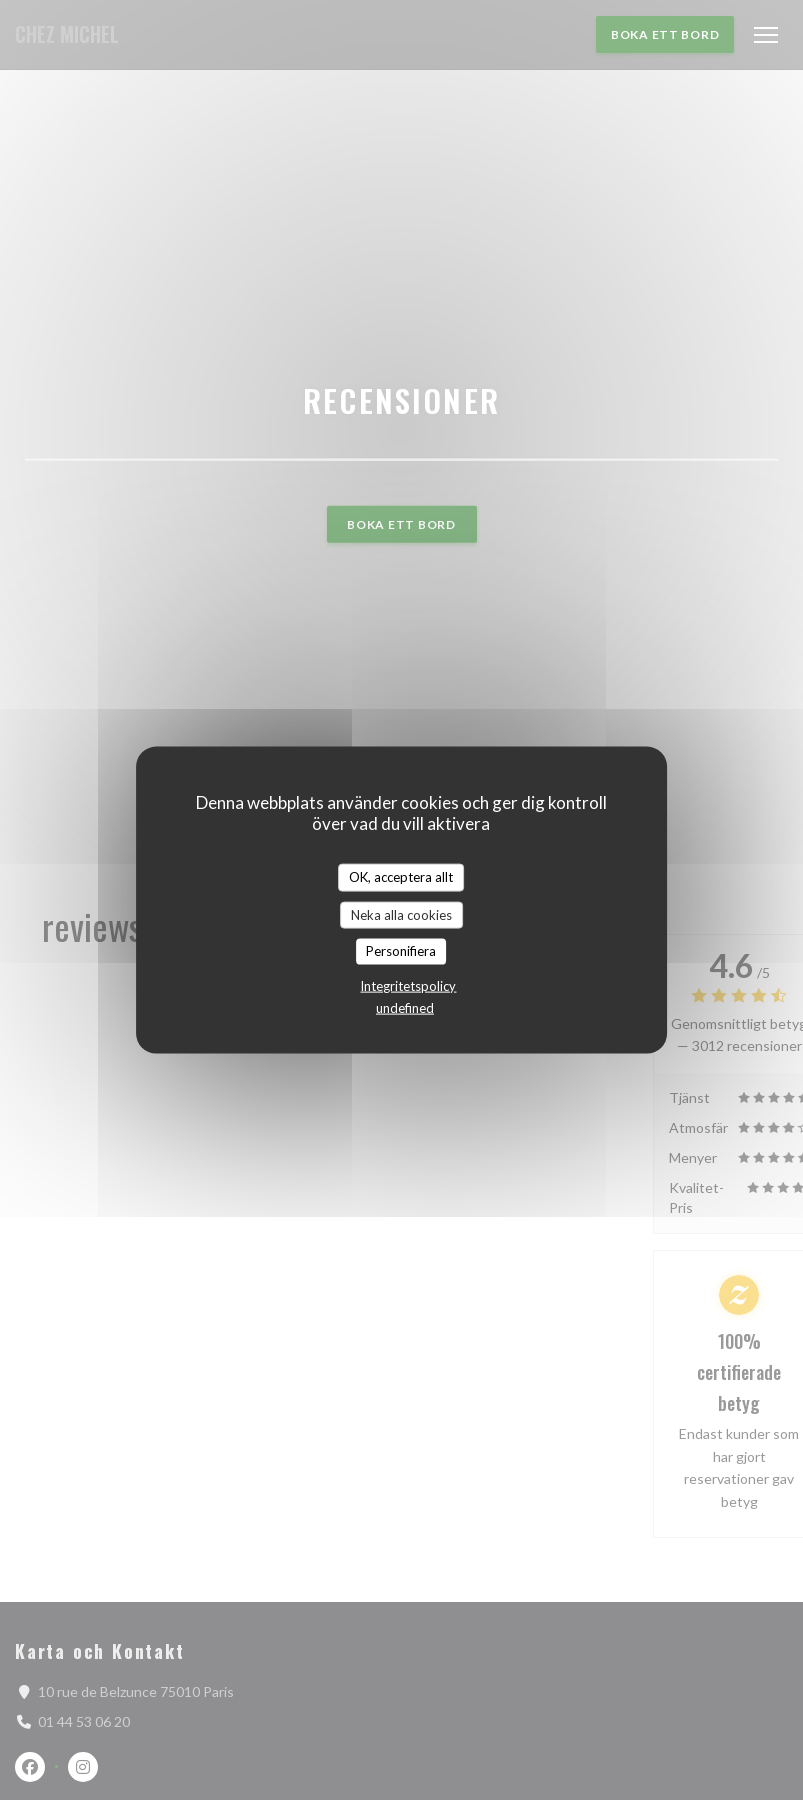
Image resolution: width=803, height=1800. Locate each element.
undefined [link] (405, 1007)
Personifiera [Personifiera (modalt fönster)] (401, 951)
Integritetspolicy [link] (408, 985)
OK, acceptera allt (401, 877)
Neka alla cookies (401, 914)
